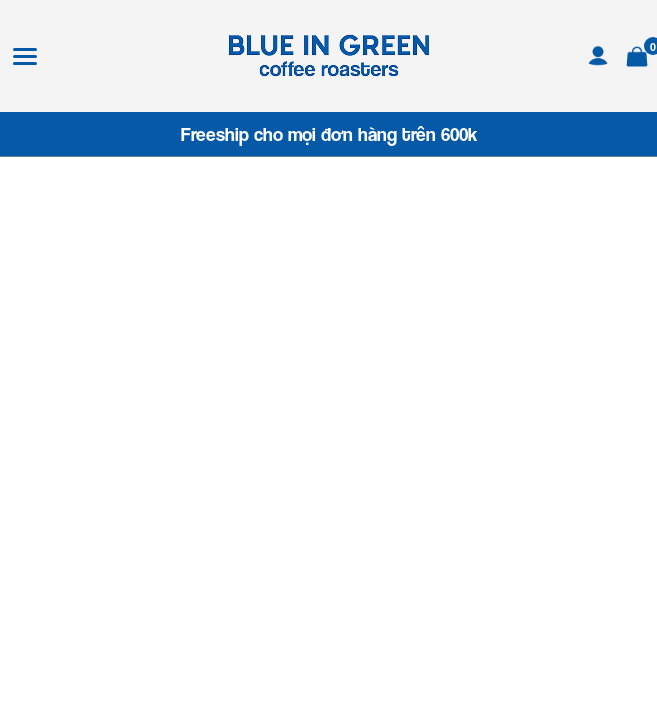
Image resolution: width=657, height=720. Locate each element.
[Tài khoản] (598, 53)
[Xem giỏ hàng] (637, 53)
